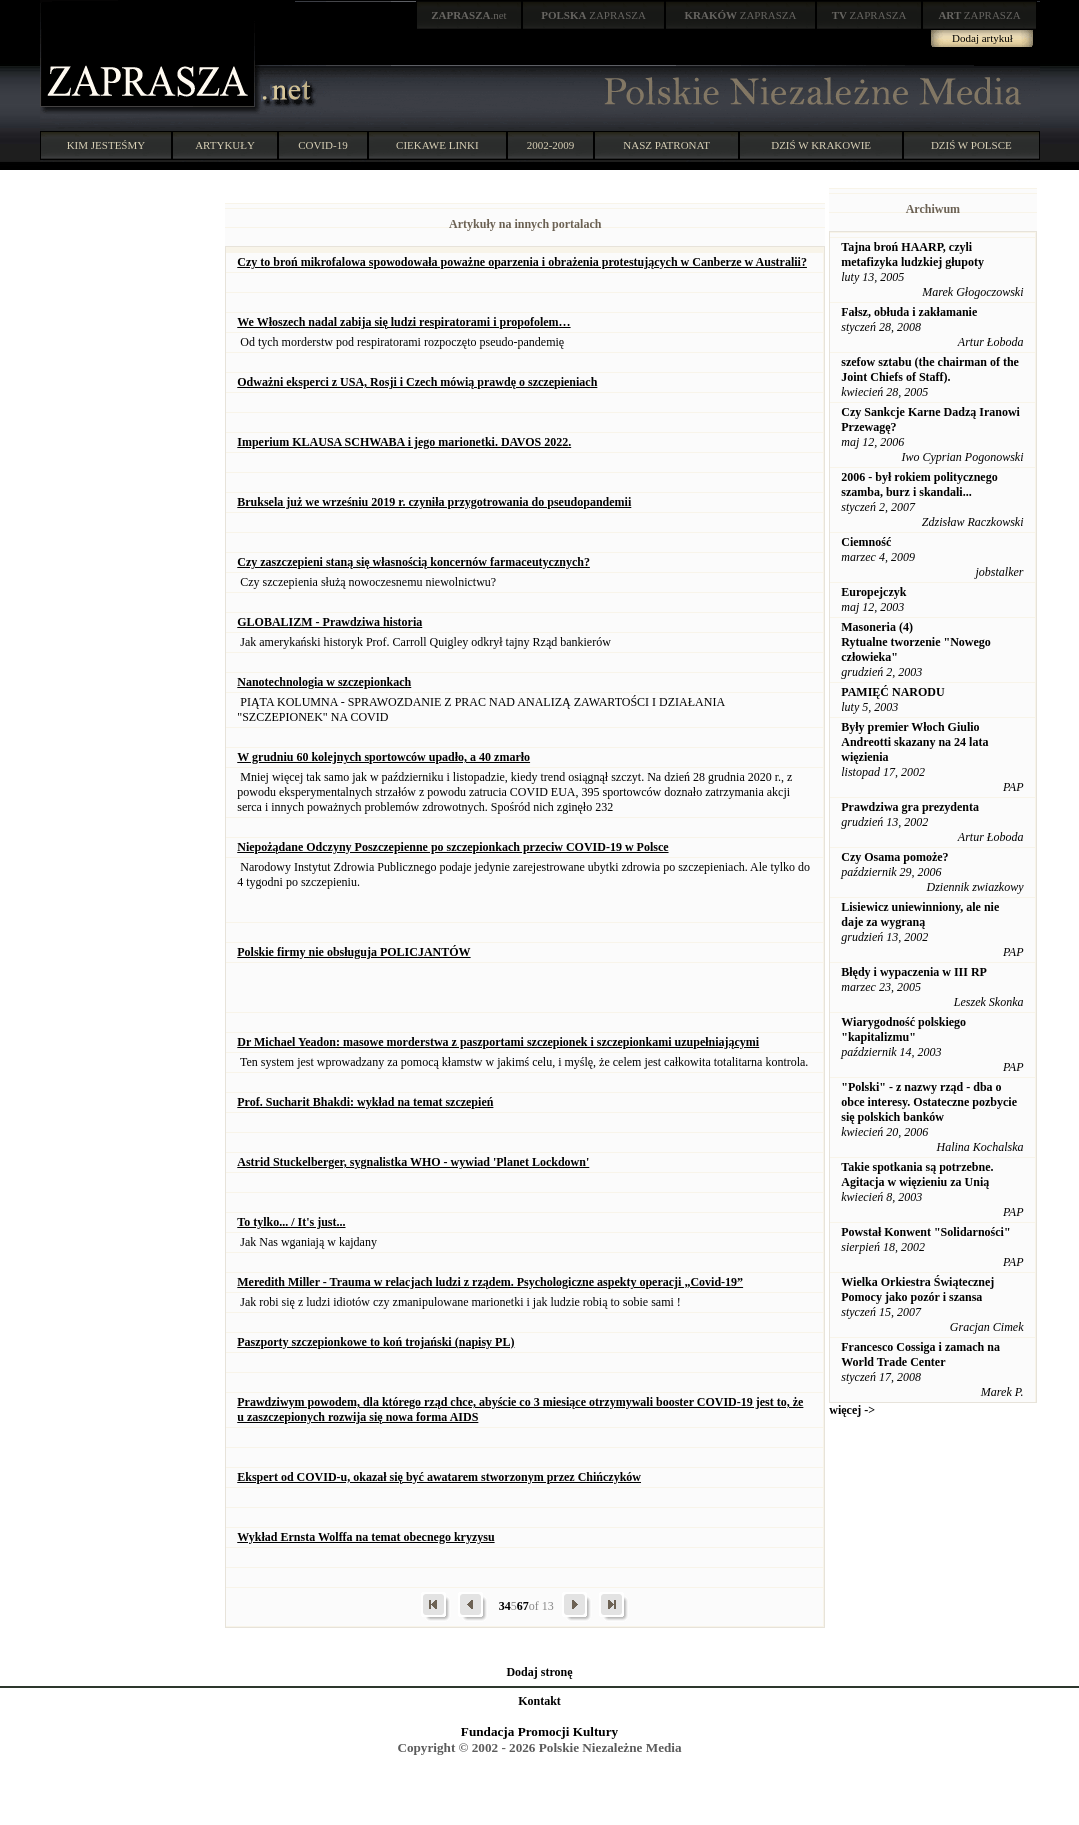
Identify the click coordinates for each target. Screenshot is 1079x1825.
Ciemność (866, 542)
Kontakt (539, 1701)
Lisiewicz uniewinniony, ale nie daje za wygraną (920, 914)
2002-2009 (551, 145)
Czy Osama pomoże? (894, 857)
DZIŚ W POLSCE (971, 145)
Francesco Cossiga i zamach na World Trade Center (920, 1354)
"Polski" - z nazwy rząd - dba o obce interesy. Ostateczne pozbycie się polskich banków (929, 1102)
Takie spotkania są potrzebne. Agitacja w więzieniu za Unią (917, 1174)
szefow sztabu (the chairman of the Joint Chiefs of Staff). (930, 369)
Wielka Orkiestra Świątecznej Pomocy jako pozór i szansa (917, 1289)
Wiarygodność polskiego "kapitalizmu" (903, 1029)
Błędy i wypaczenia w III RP (914, 972)
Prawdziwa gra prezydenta (910, 807)
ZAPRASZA (593, 15)
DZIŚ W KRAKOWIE (821, 145)
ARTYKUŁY (225, 145)
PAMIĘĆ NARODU (892, 692)
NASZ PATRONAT (666, 145)
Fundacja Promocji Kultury (539, 1731)
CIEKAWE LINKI (437, 145)
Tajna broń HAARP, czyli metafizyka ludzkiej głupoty (912, 254)
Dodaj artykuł (982, 38)
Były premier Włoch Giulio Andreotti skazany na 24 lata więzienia (914, 742)
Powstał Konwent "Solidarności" (925, 1232)
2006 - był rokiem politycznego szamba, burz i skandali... (919, 484)
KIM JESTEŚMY (106, 145)
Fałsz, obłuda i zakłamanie (909, 312)
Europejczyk (873, 592)
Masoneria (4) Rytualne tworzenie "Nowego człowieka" (916, 642)
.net (469, 15)
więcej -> (852, 1410)
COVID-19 (323, 145)
